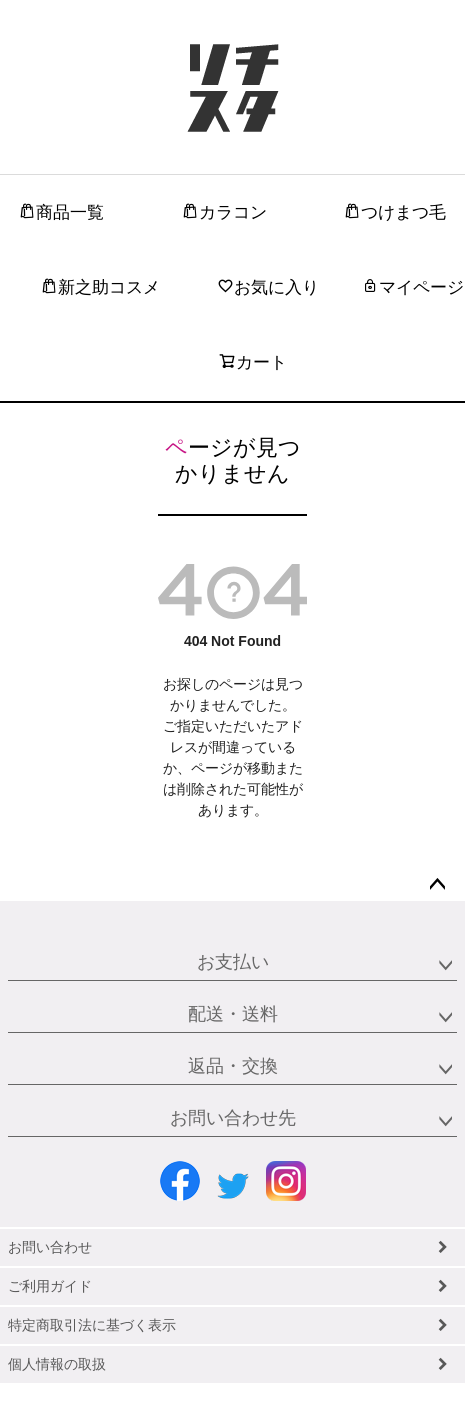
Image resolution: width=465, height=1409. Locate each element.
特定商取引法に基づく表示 (92, 1325)
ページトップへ (437, 885)
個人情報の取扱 (57, 1364)
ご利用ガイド (50, 1286)
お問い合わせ (50, 1247)
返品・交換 (233, 1066)
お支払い (233, 962)
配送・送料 (233, 1014)
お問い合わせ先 (233, 1118)
